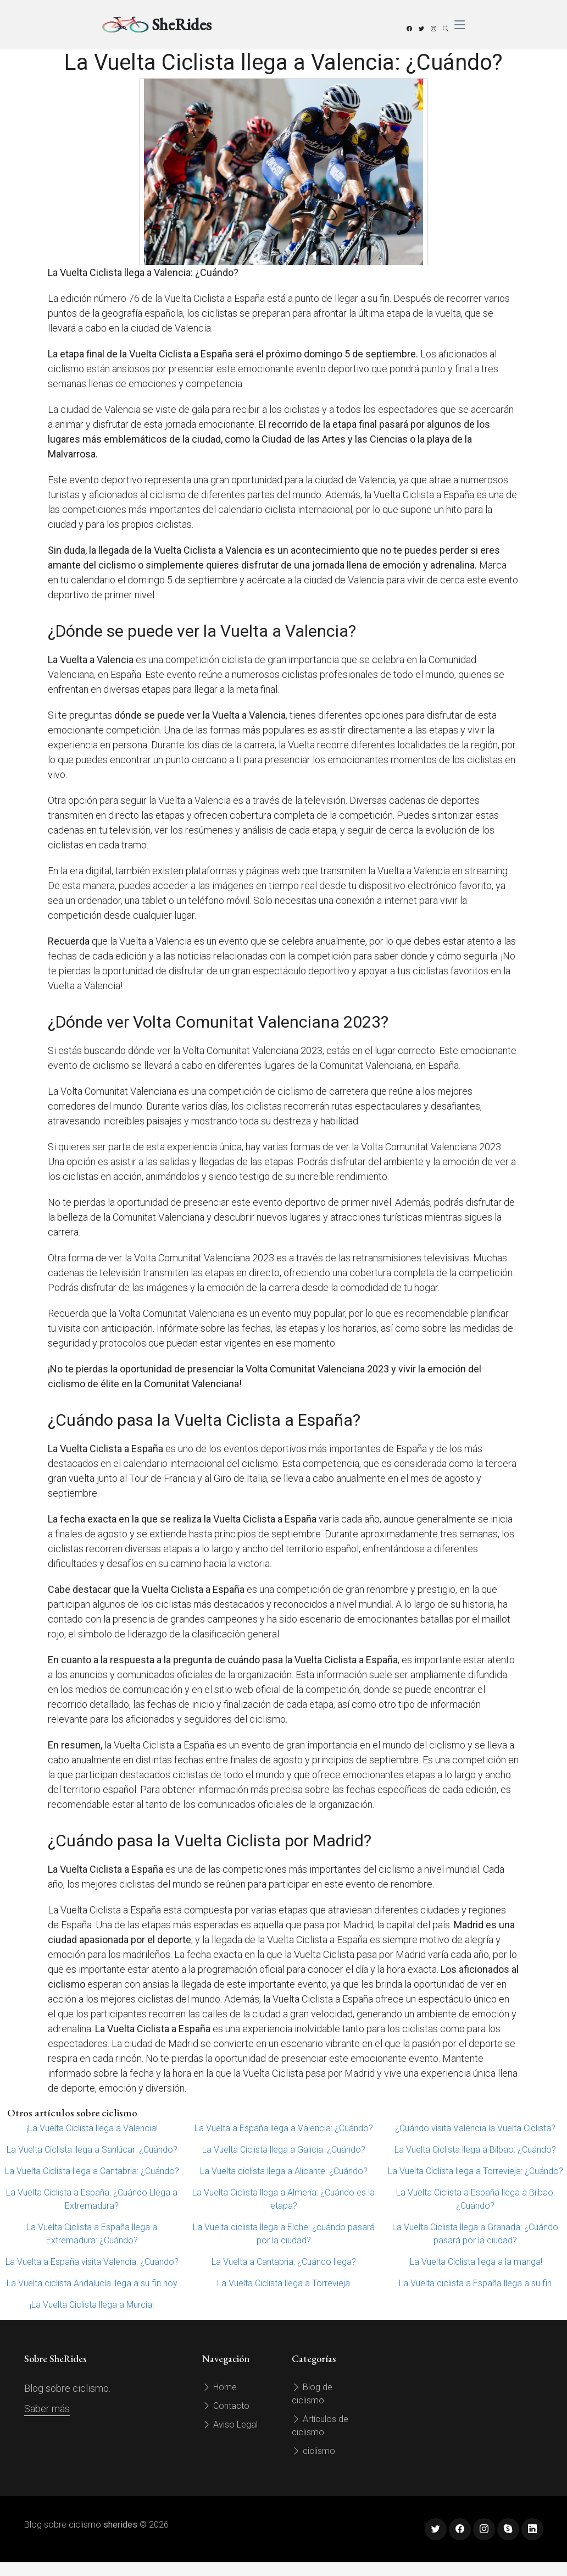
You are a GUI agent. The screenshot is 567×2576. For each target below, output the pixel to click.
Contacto (225, 2406)
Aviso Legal (230, 2424)
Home (219, 2387)
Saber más (47, 2408)
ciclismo (313, 2451)
